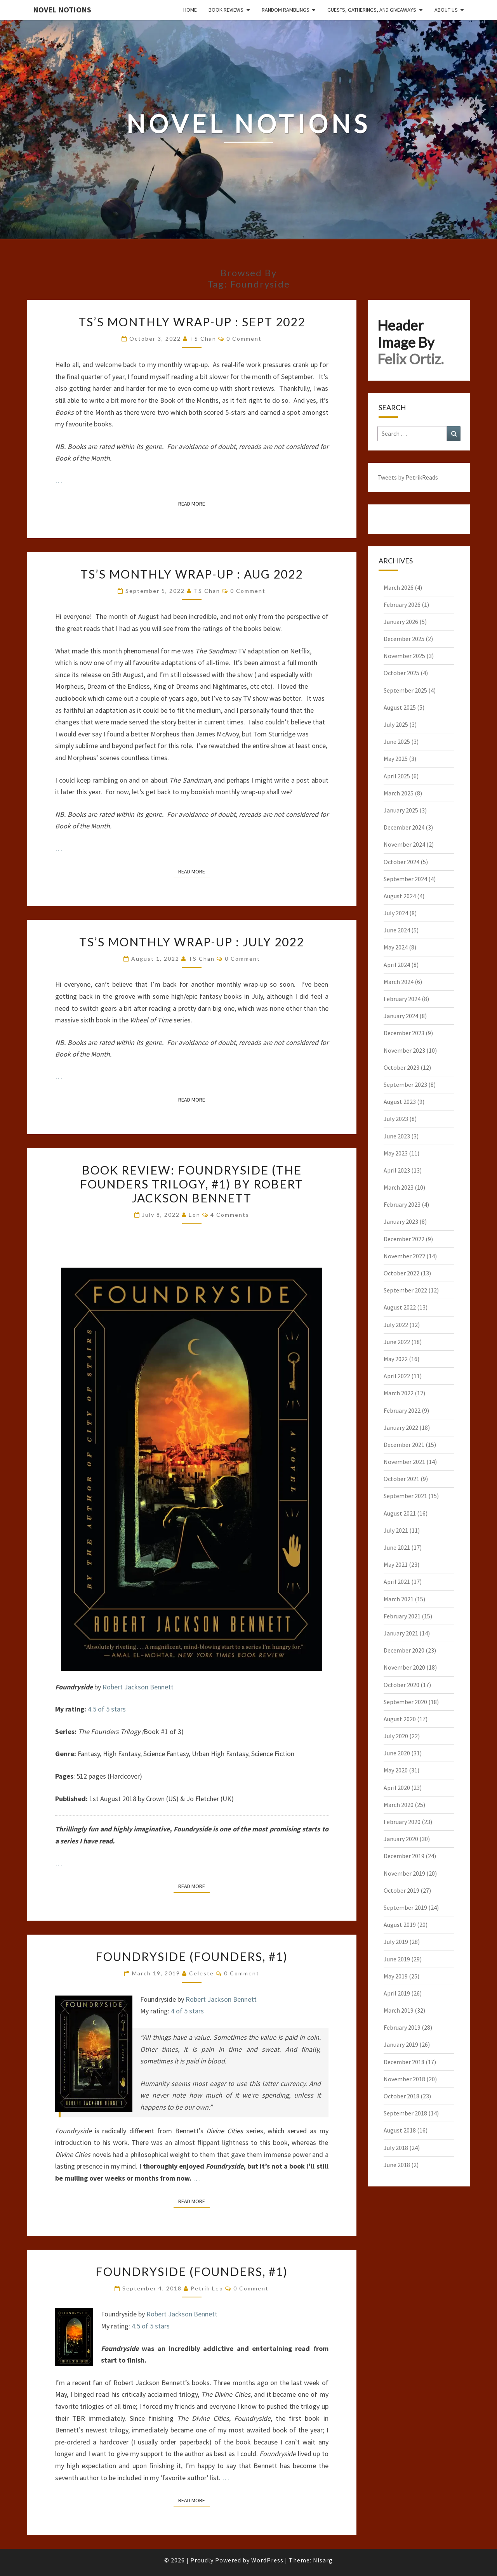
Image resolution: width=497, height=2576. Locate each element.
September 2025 (405, 690)
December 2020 (404, 1650)
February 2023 (402, 1204)
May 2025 (396, 758)
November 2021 (404, 1462)
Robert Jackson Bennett (138, 1686)
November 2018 (404, 2079)
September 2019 (405, 1907)
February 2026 (402, 604)
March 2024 (399, 982)
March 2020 (399, 1805)
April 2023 (397, 1170)
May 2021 (396, 1564)
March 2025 (399, 793)
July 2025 (396, 724)
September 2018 (405, 2113)
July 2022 (396, 1325)
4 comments (229, 1214)
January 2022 (401, 1427)
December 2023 (404, 1033)
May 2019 (396, 1976)
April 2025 (397, 776)
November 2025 (404, 656)
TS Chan (203, 338)
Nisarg (323, 2560)
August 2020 (400, 1719)
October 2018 (401, 2096)
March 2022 (399, 1393)
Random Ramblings (285, 9)
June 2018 (397, 2165)
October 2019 (401, 1890)
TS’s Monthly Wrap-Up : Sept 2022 (191, 322)
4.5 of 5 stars (107, 1709)
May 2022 (396, 1359)
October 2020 (401, 1685)
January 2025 (401, 810)
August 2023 (400, 1101)
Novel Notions (62, 9)
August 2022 (400, 1307)
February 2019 (402, 2027)
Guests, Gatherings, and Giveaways (371, 9)
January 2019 (401, 2044)
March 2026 (399, 587)
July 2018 (396, 2148)
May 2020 (396, 1770)
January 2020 (401, 1839)
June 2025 (397, 741)
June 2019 (397, 1959)
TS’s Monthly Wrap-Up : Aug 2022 (191, 574)
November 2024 (404, 844)
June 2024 (397, 930)
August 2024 (400, 896)
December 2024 (404, 827)
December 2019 (404, 1856)
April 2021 (397, 1581)
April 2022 (397, 1376)
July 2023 (396, 1119)
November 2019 (404, 1873)
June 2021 (397, 1547)
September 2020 (405, 1702)
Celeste (201, 1973)
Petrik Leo (207, 2288)
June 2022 (397, 1342)
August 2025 (400, 707)
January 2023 (401, 1221)
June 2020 (397, 1753)
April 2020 (397, 1787)
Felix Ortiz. (410, 358)
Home (190, 9)
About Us (446, 9)
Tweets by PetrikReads (407, 477)
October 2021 (401, 1479)
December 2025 (404, 639)
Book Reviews (226, 9)
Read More (194, 503)
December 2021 (404, 1444)
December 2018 (404, 2062)
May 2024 (396, 947)
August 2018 (400, 2130)
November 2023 (404, 1050)
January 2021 (401, 1633)
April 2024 (397, 964)
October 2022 (401, 1273)
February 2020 (402, 1822)
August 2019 (400, 1924)
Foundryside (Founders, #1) (192, 1956)
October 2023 (401, 1067)
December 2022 (404, 1239)
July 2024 (396, 913)
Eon (194, 1214)
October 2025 (401, 673)
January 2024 (401, 1016)
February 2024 (402, 999)
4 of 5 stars (187, 2010)
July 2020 (396, 1736)
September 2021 (405, 1496)
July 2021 (396, 1530)
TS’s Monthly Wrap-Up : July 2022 (191, 942)
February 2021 (402, 1616)
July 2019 (396, 1941)
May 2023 (396, 1153)
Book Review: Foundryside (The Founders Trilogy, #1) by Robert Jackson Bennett (191, 1184)
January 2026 (401, 621)
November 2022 (404, 1256)
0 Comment (244, 338)
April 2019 (397, 1993)
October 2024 (401, 862)
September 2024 (405, 879)
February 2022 (402, 1410)
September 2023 (405, 1084)
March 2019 (399, 2010)
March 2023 (399, 1187)
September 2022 (405, 1290)
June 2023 (397, 1136)
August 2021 (400, 1513)
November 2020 (404, 1667)
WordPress (267, 2560)
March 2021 (399, 1599)
